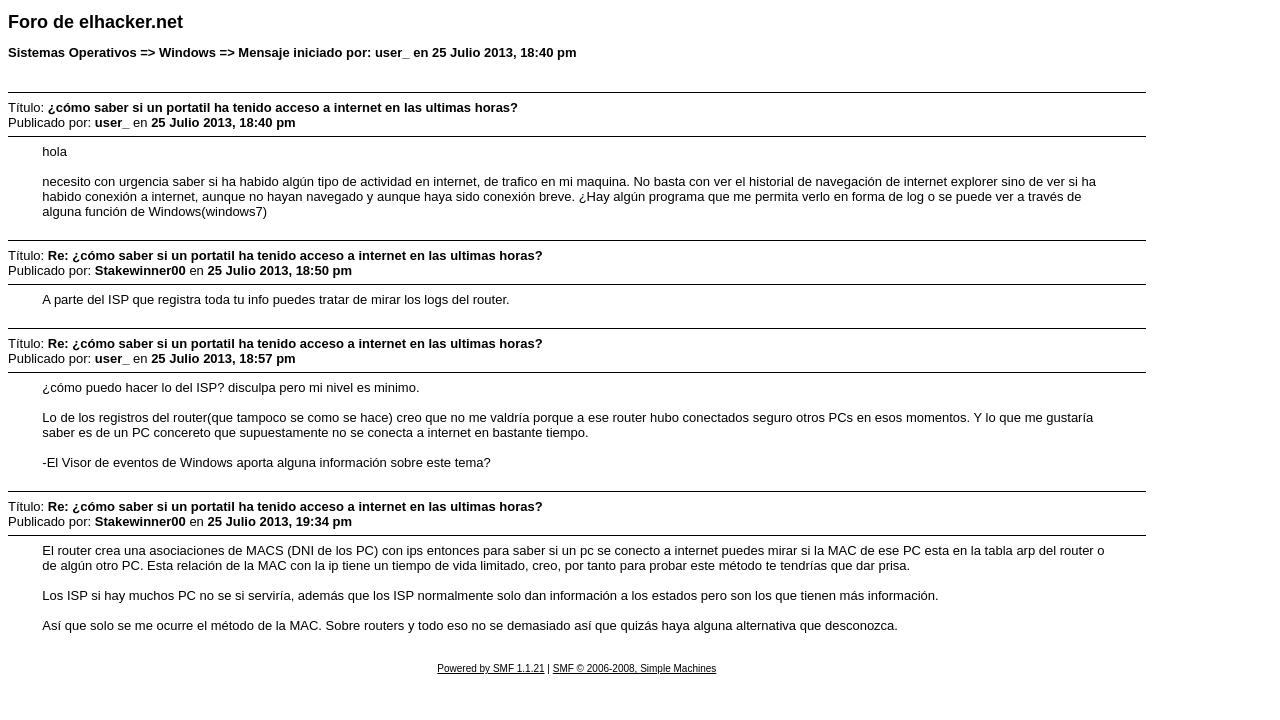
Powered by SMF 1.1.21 (490, 668)
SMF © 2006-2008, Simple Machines (635, 668)
